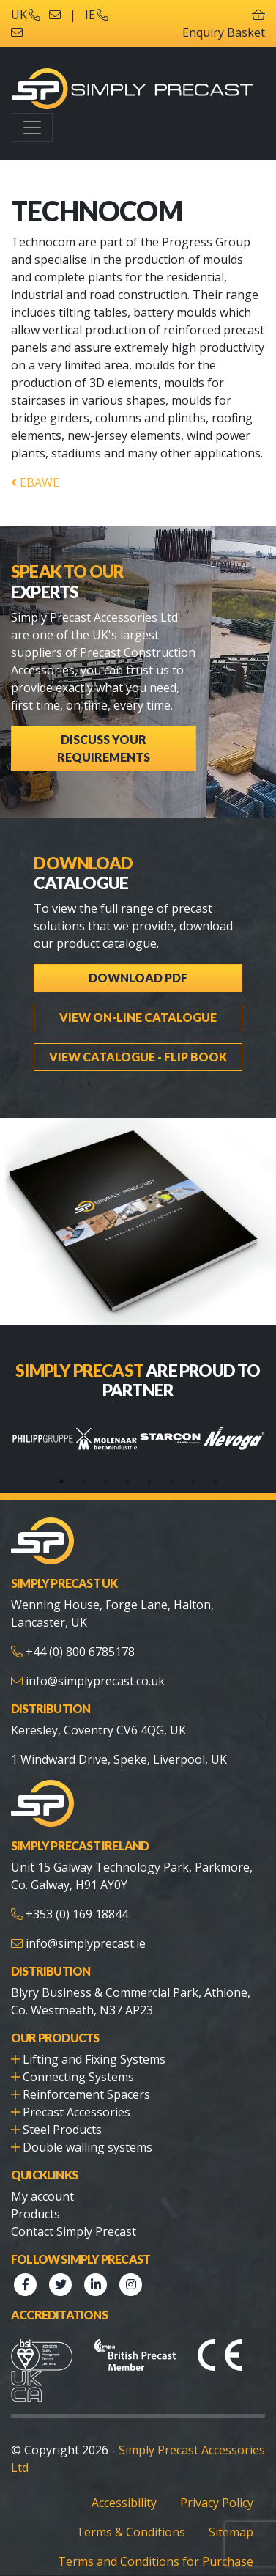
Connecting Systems (78, 2077)
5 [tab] (149, 1481)
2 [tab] (83, 1481)
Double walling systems (87, 2147)
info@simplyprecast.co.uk (95, 1681)
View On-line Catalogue (138, 1017)
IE (96, 15)
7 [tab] (193, 1481)
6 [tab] (171, 1481)
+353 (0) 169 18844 (77, 1914)
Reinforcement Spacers (86, 2094)
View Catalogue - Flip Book (138, 1057)
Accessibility (124, 2503)
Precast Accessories (76, 2112)
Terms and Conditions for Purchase (155, 2561)
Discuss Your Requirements (103, 748)
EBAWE (35, 482)
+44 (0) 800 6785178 (80, 1652)
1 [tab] (61, 1481)
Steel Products (62, 2129)
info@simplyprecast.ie (86, 1943)
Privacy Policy (216, 2503)
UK (25, 15)
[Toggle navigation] (32, 127)
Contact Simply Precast (73, 2231)
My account (42, 2196)
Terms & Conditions (130, 2532)
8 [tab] (215, 1481)
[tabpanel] (43, 1439)
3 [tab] (105, 1481)
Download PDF (138, 978)
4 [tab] (127, 1481)
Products (35, 2214)
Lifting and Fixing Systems (94, 2059)
